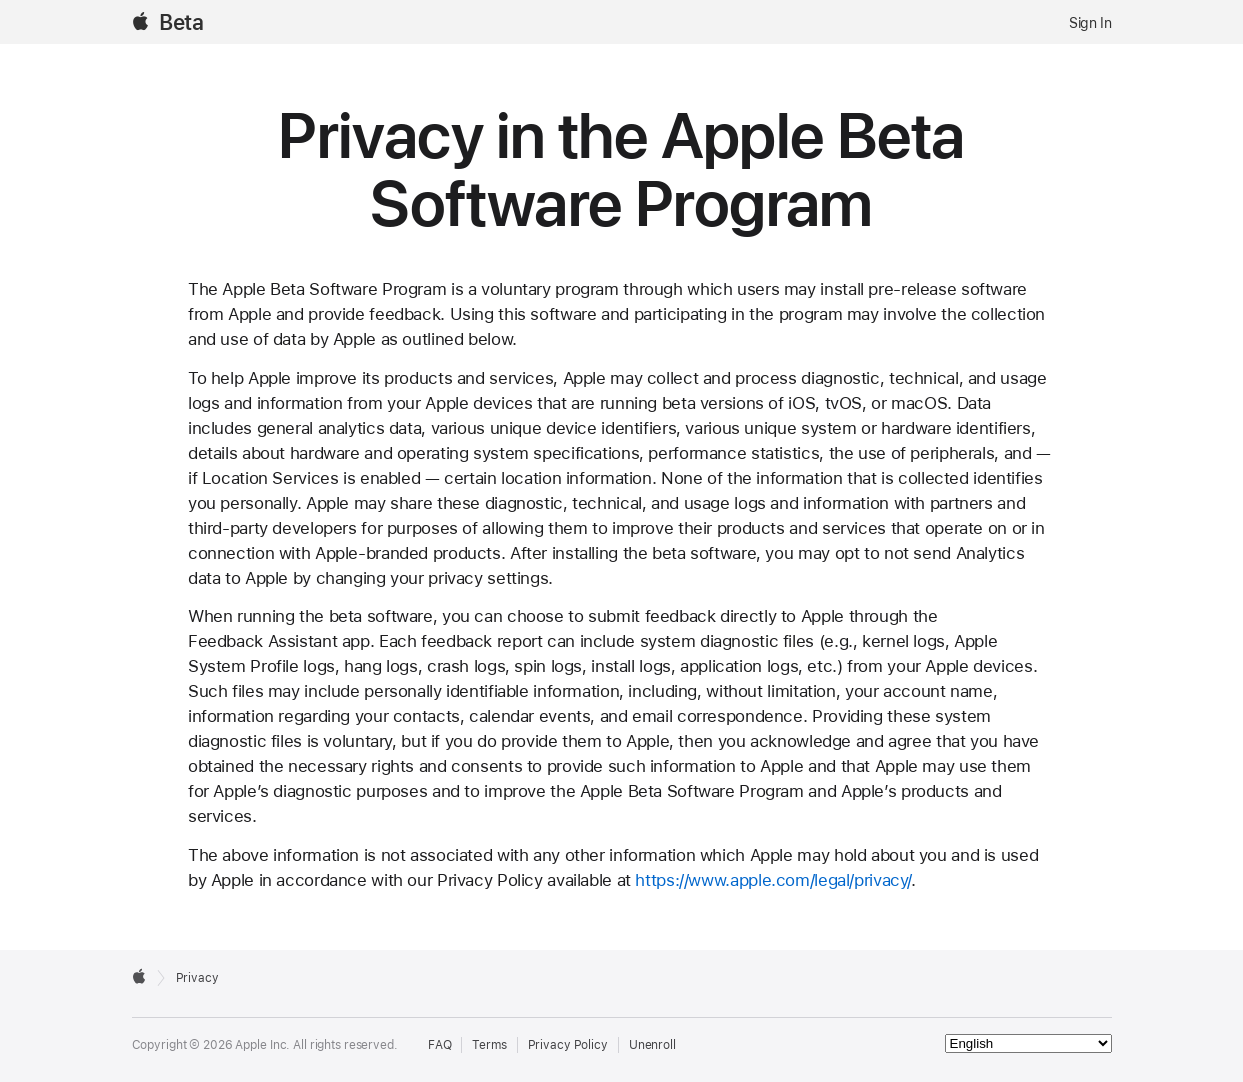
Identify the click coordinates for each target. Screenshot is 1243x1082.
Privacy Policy (568, 1045)
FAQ (440, 1045)
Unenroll (652, 1045)
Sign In (1090, 23)
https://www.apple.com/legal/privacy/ (773, 880)
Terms (489, 1045)
